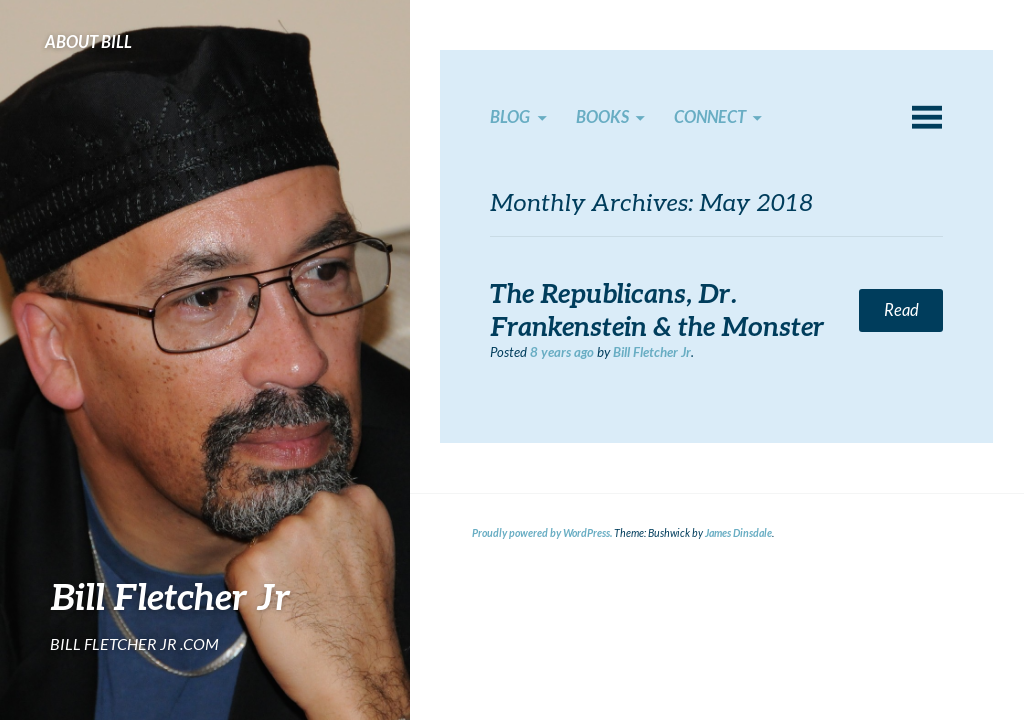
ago (562, 352)
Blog (510, 117)
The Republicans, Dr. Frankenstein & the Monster (657, 309)
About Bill (88, 42)
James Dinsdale (738, 533)
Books (602, 117)
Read (901, 310)
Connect (710, 117)
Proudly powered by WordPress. (542, 533)
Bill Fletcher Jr (170, 596)
